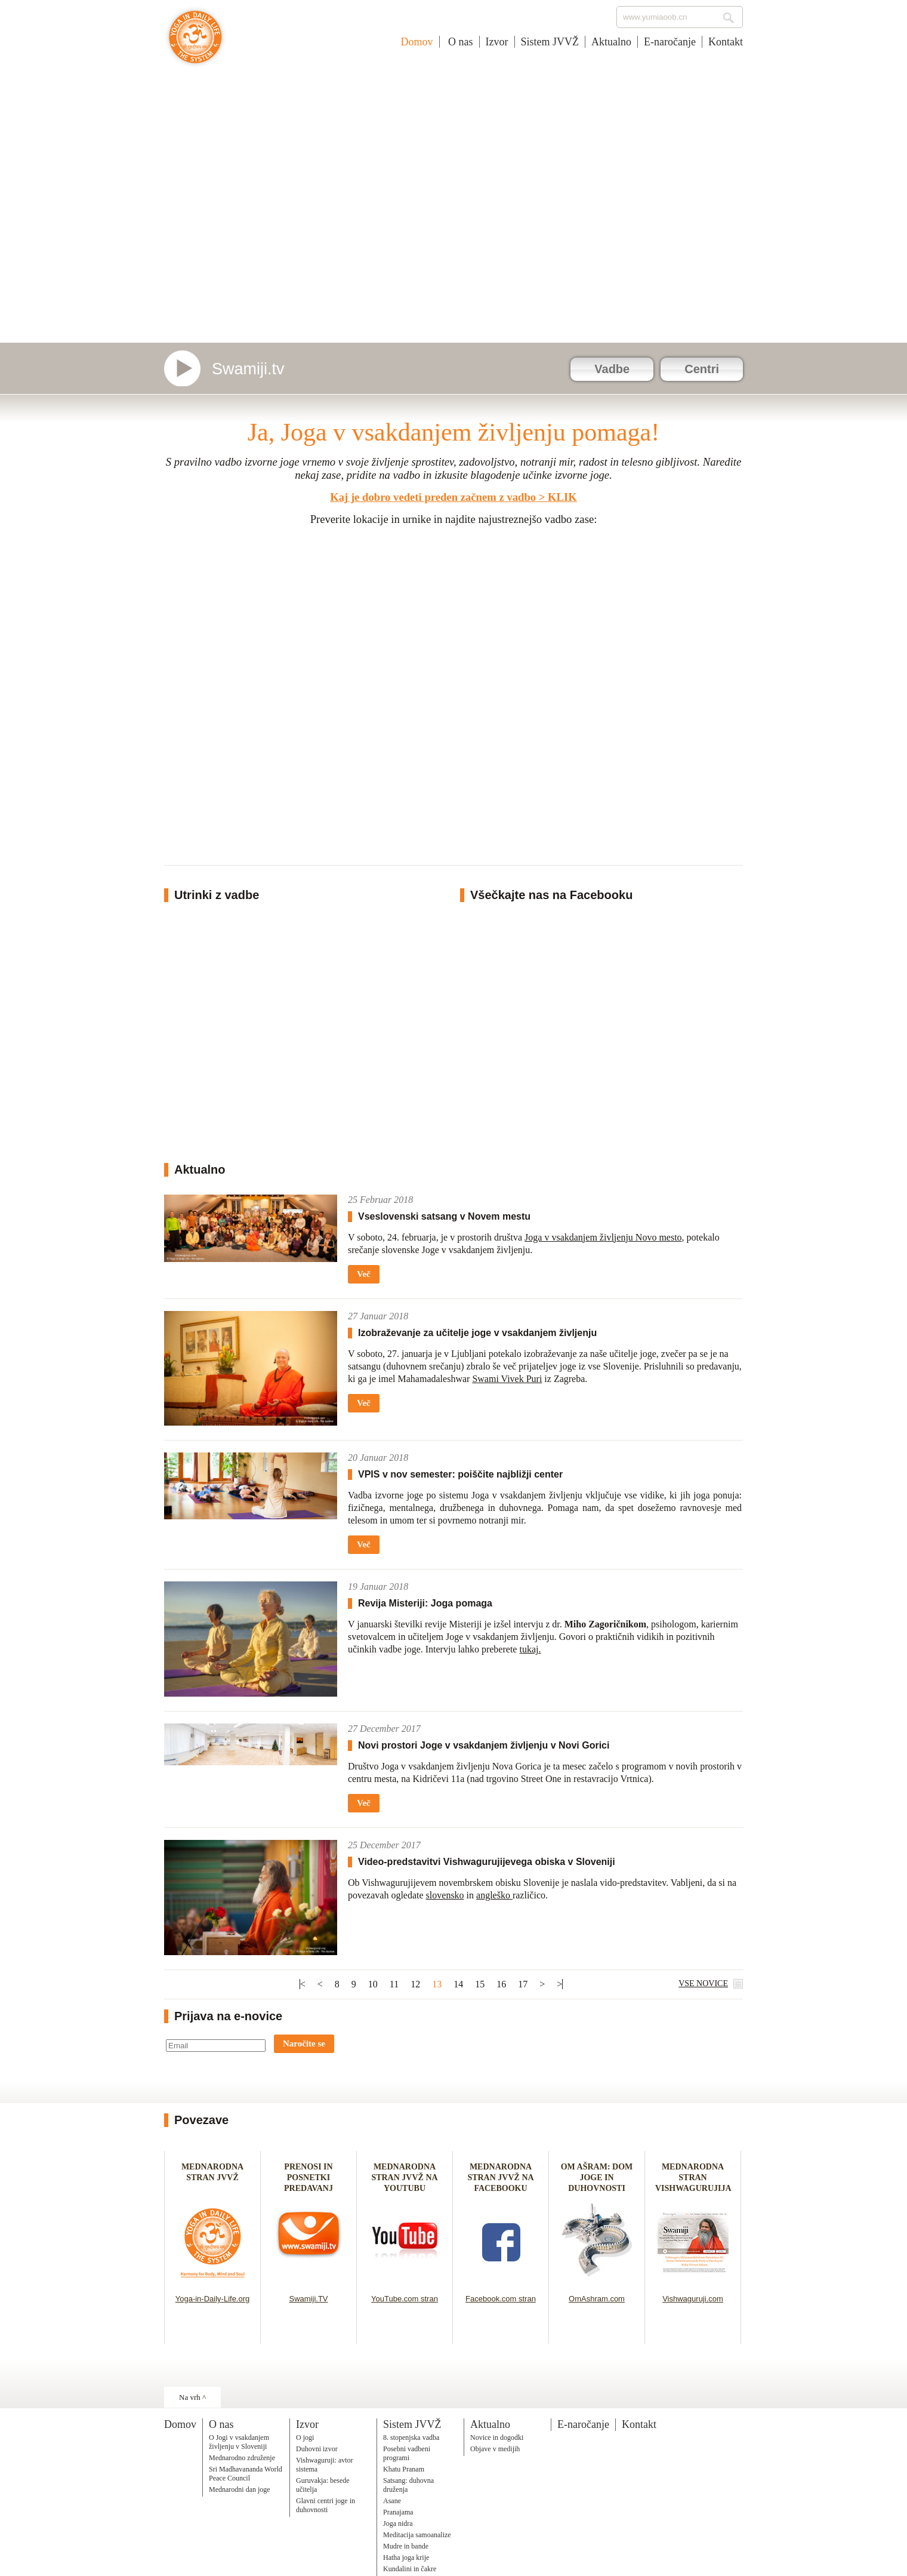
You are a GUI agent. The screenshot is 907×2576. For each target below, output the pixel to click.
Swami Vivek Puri (507, 1379)
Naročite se (304, 2043)
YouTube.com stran (404, 2298)
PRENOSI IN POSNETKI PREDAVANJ (308, 2177)
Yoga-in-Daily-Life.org (212, 2298)
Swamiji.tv (248, 369)
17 (522, 1984)
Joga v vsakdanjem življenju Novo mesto (603, 1237)
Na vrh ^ (192, 2397)
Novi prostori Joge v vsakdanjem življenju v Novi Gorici (483, 1745)
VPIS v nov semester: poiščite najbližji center (460, 1474)
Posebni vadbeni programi (406, 2453)
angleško (494, 1895)
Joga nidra (398, 2523)
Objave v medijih (495, 2449)
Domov (417, 42)
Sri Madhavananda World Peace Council (245, 2473)
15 (480, 1984)
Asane (392, 2501)
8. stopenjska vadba (411, 2437)
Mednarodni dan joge (239, 2489)
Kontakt (725, 42)
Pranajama (398, 2512)
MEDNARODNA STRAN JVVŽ (212, 2177)
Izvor (497, 42)
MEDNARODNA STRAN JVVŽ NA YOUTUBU (404, 2177)
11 (394, 1984)
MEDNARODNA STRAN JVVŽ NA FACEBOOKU (500, 2177)
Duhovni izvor (317, 2449)
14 (458, 1984)
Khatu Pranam (403, 2469)
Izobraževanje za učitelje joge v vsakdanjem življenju (477, 1333)
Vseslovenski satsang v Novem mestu (444, 1216)
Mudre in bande (405, 2546)
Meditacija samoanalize (417, 2535)
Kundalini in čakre (409, 2569)
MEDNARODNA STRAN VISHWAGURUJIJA (693, 2177)
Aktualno (611, 42)
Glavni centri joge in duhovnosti (325, 2505)
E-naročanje (670, 42)
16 (501, 1984)
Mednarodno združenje (242, 2458)
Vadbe (612, 369)
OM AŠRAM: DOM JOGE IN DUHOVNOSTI (597, 2177)
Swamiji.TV (308, 2298)
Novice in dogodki (496, 2437)
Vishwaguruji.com (692, 2298)
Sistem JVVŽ (550, 42)
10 (373, 1984)
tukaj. (530, 1649)
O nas (459, 42)
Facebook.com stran (500, 2298)
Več (364, 1274)
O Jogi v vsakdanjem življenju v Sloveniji (239, 2442)
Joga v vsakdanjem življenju (195, 43)
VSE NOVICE (703, 1983)
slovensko (445, 1895)
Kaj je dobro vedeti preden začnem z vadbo (433, 497)
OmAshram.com (597, 2298)
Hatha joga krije (406, 2557)
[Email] (216, 2045)
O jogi (305, 2437)
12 (415, 1984)
